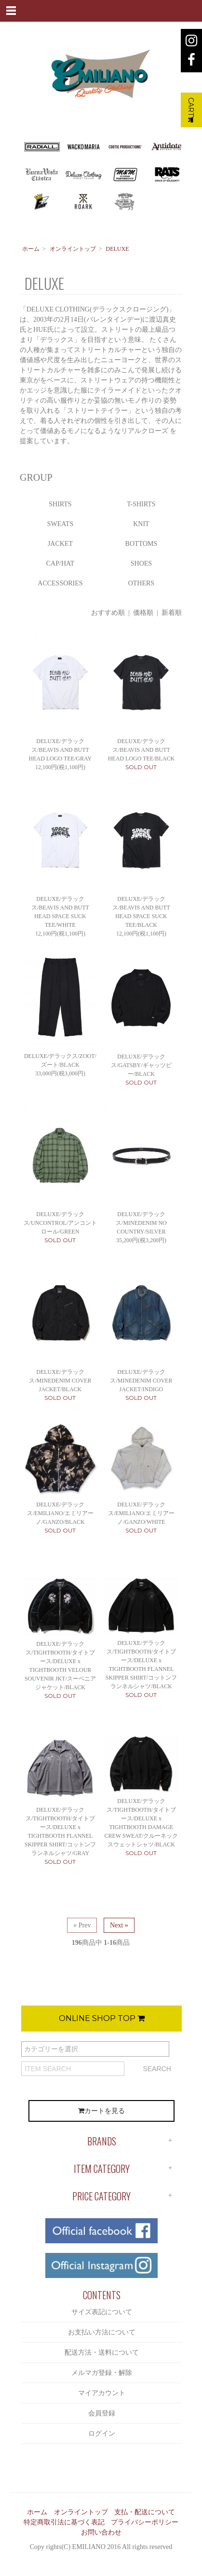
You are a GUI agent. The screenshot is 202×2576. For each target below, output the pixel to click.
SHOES (141, 563)
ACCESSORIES (60, 583)
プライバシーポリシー (144, 2522)
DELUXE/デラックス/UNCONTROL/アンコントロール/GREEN (60, 1223)
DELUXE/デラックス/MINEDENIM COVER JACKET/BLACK (60, 1381)
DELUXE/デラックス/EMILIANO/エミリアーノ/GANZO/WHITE (141, 1513)
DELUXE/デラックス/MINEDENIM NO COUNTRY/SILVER (141, 1223)
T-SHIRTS (141, 504)
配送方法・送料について (102, 2352)
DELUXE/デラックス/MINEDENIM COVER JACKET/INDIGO (141, 1381)
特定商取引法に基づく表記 (64, 2522)
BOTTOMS (141, 543)
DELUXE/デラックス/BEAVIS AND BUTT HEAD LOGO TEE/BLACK (141, 750)
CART (191, 109)
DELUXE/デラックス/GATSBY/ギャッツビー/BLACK (141, 1065)
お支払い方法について (101, 2332)
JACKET (60, 543)
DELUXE (117, 248)
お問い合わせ (101, 2532)
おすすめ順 (108, 612)
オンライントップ (73, 248)
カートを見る (101, 2111)
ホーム (31, 248)
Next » (119, 1925)
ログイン (101, 2433)
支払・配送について (144, 2512)
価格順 (143, 612)
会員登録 (101, 2413)
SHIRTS (60, 504)
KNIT (141, 524)
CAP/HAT (60, 563)
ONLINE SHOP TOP (102, 2018)
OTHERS (141, 583)
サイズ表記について (101, 2312)
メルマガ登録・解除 (101, 2372)
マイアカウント (101, 2393)
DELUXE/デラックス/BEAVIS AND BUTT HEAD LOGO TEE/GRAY (60, 750)
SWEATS (60, 524)
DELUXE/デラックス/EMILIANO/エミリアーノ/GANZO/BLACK (60, 1513)
